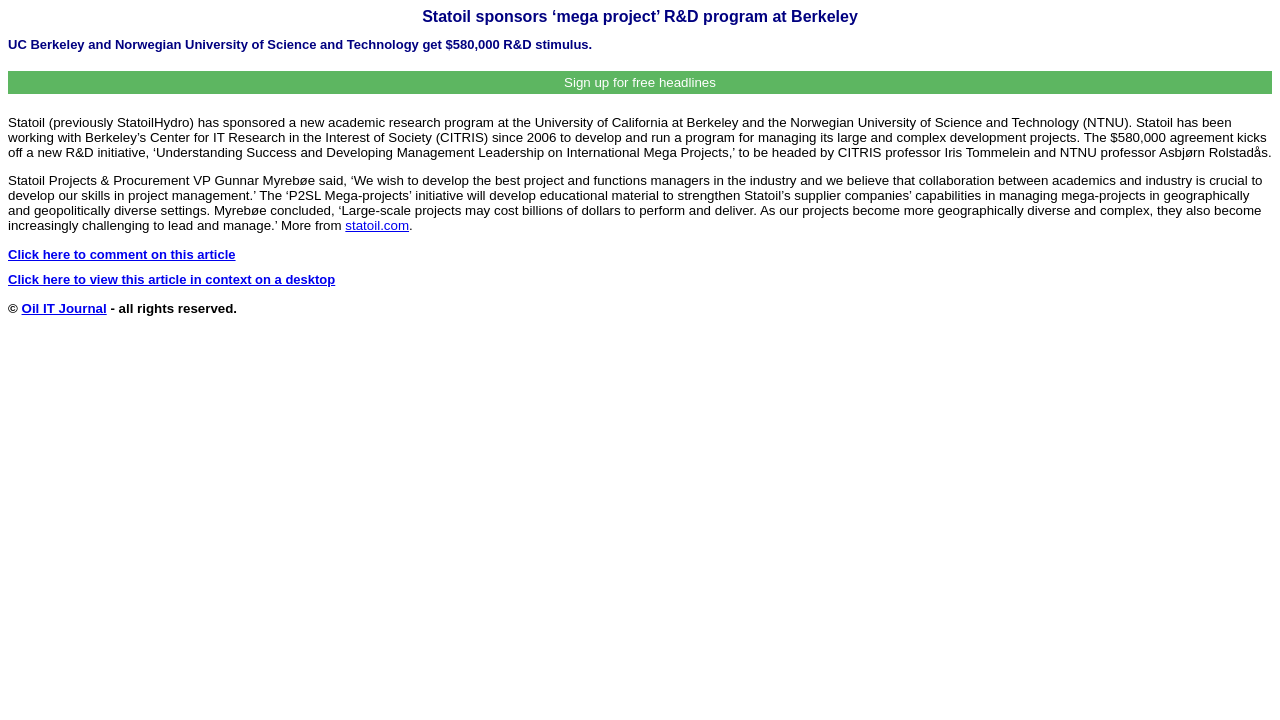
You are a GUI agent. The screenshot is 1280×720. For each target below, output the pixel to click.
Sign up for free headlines (640, 82)
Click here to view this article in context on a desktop (171, 279)
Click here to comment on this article (122, 254)
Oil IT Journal (64, 308)
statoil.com (377, 225)
